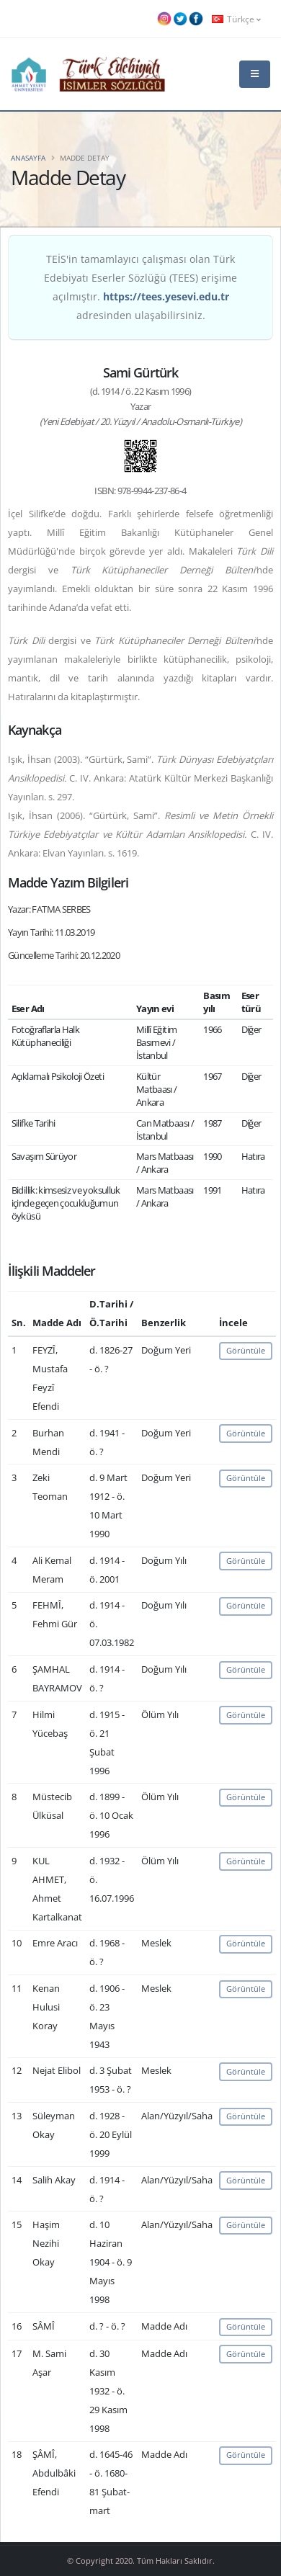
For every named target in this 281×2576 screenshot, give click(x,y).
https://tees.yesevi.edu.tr (166, 296)
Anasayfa (28, 158)
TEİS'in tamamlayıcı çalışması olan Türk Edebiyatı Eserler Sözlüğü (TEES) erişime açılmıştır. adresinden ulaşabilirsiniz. (140, 287)
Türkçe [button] (236, 18)
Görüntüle (245, 1350)
